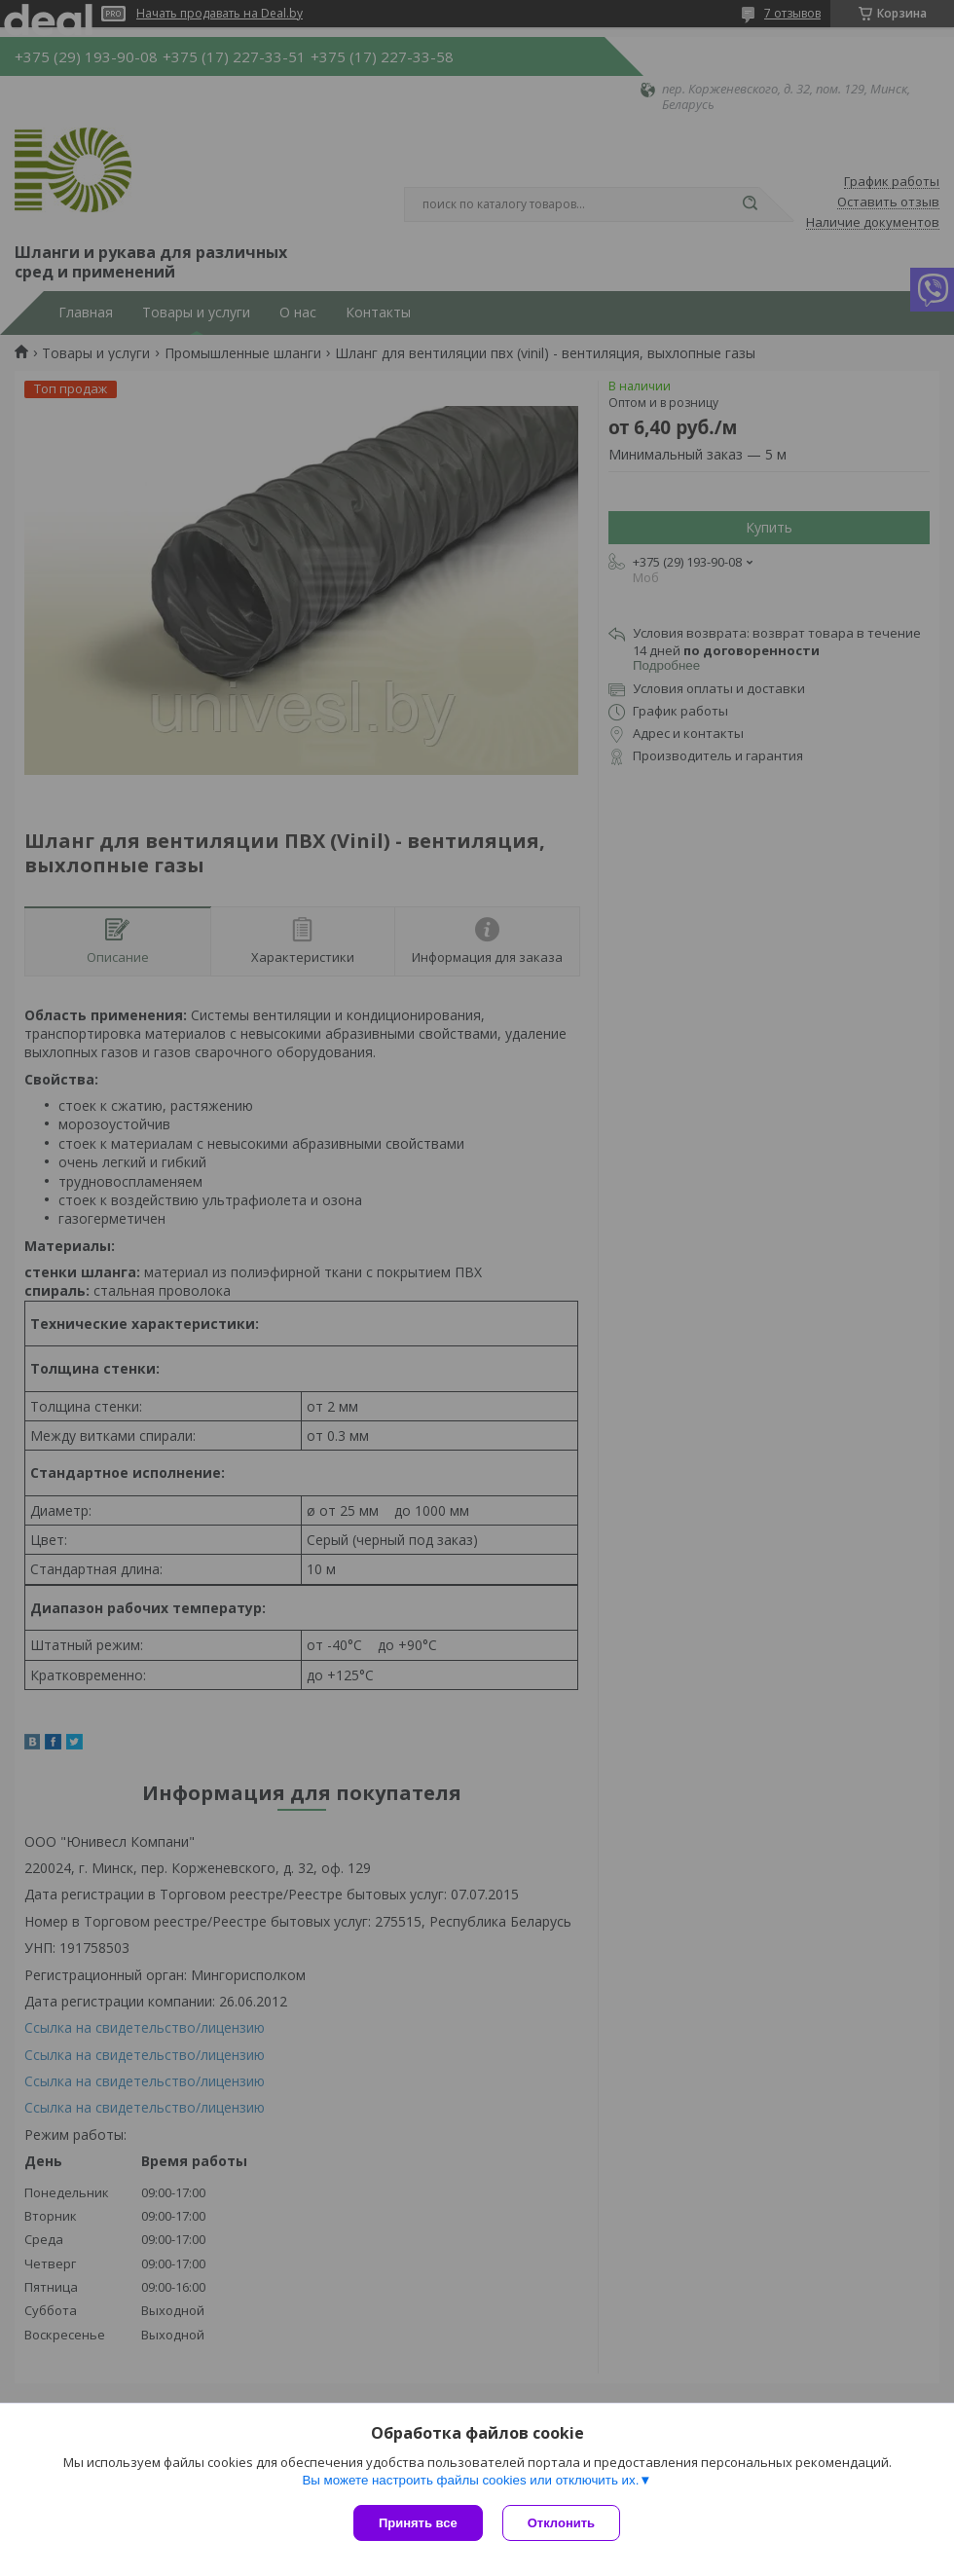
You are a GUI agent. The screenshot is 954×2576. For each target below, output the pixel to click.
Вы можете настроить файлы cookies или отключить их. (470, 2480)
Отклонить (561, 2523)
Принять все (418, 2523)
